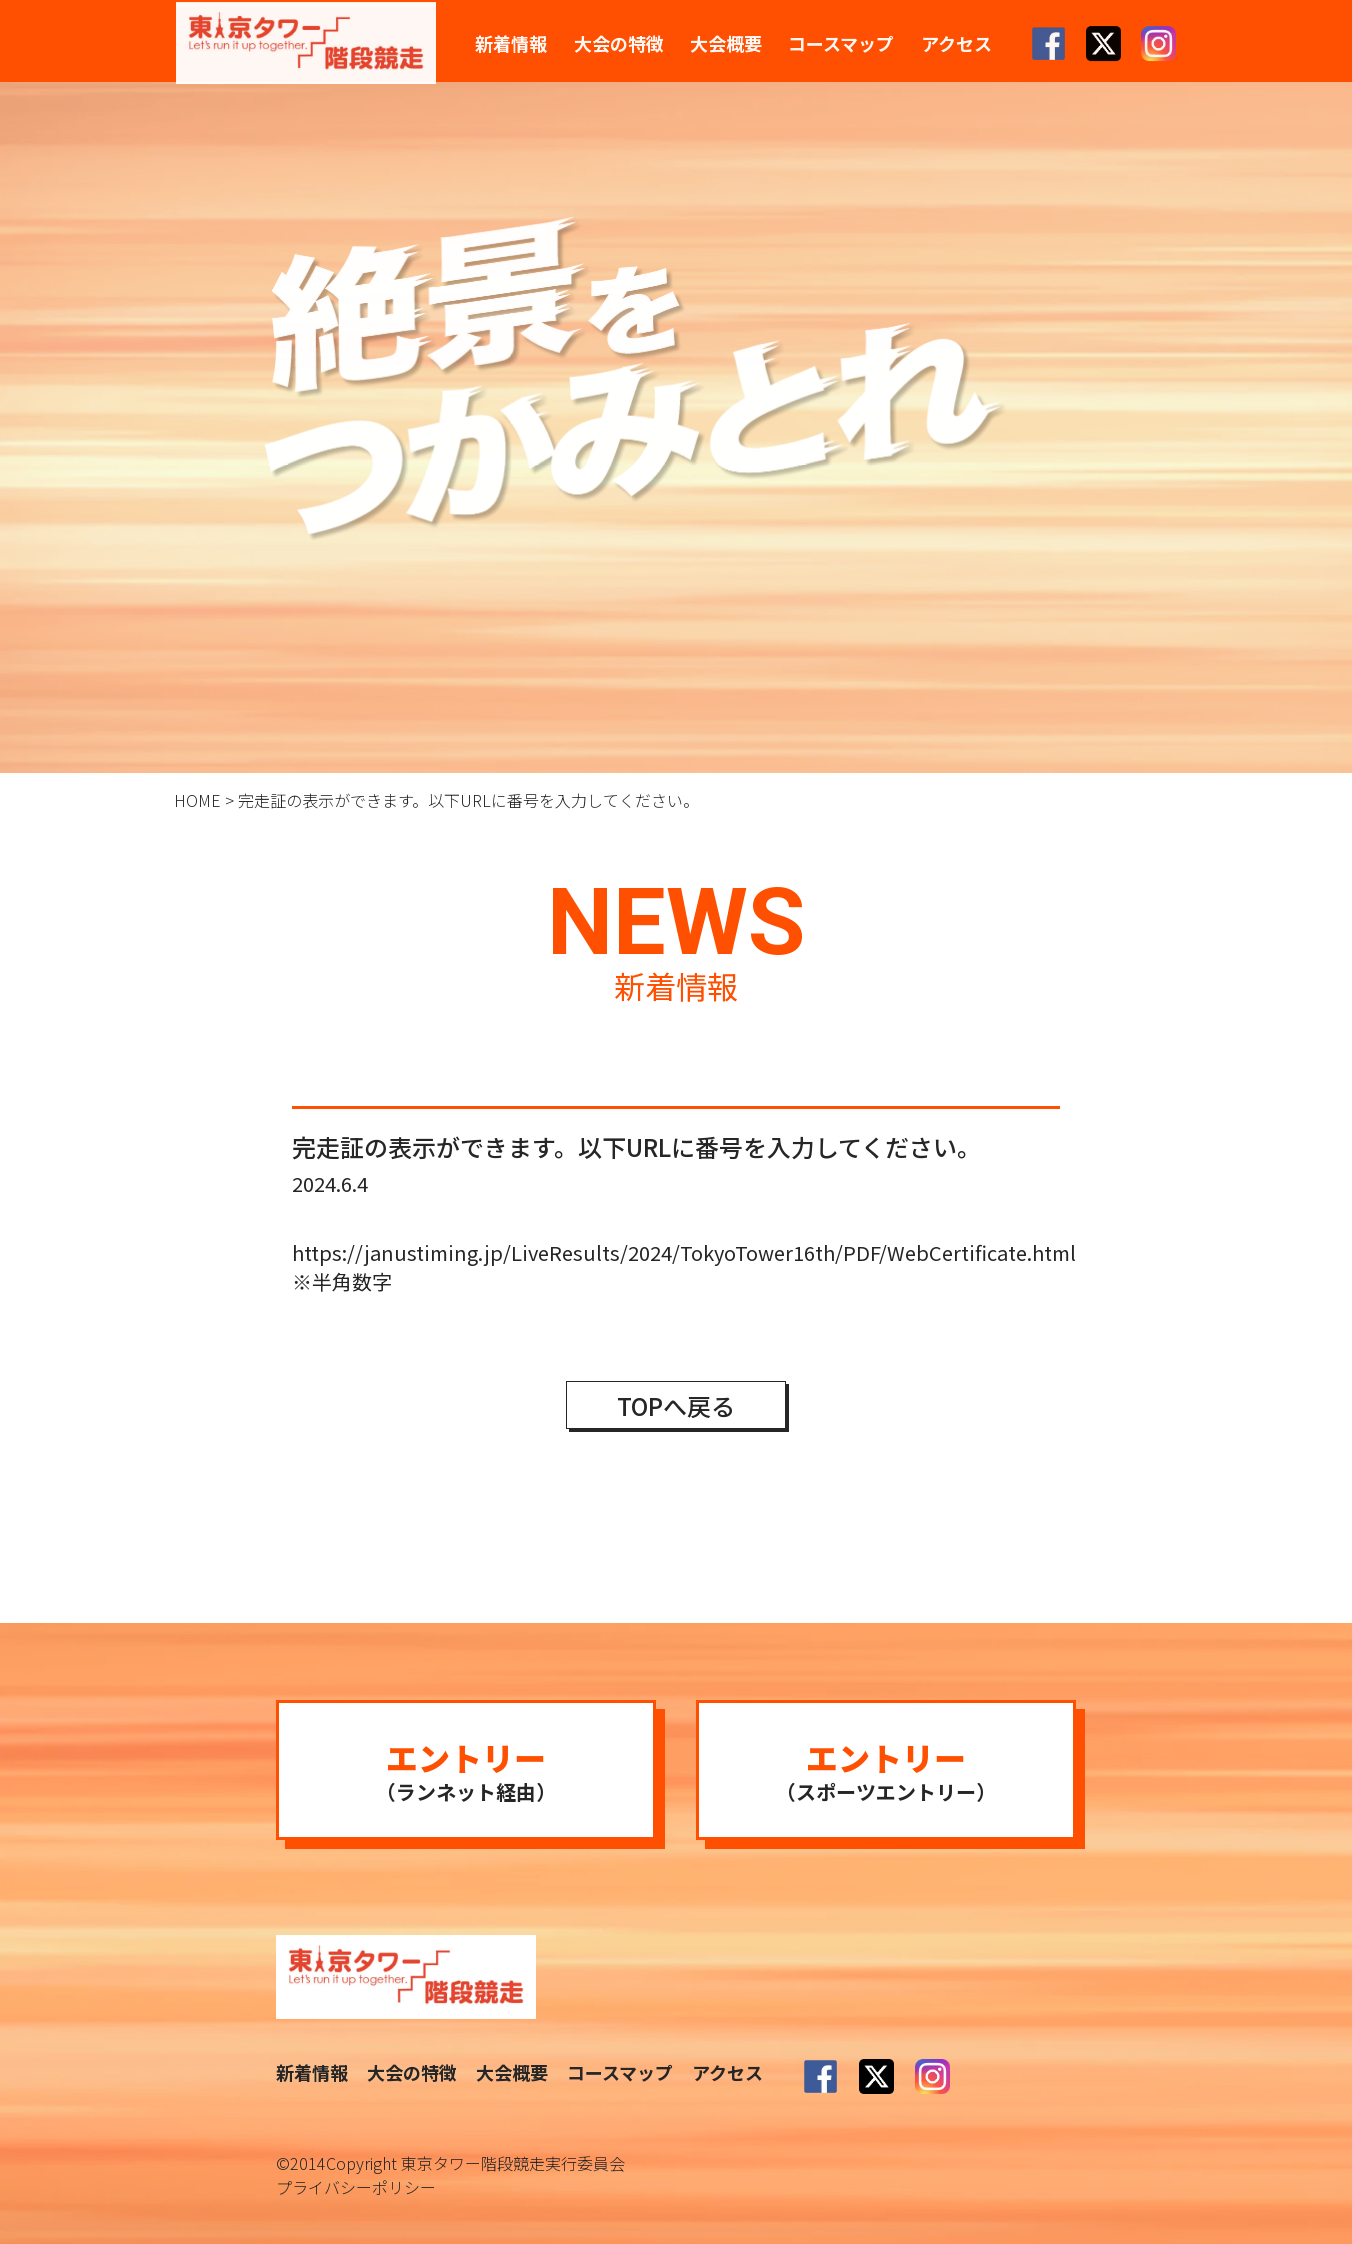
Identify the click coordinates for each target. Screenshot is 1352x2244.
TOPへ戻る (676, 1405)
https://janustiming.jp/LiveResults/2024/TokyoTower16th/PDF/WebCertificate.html (684, 1252)
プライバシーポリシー (356, 2187)
